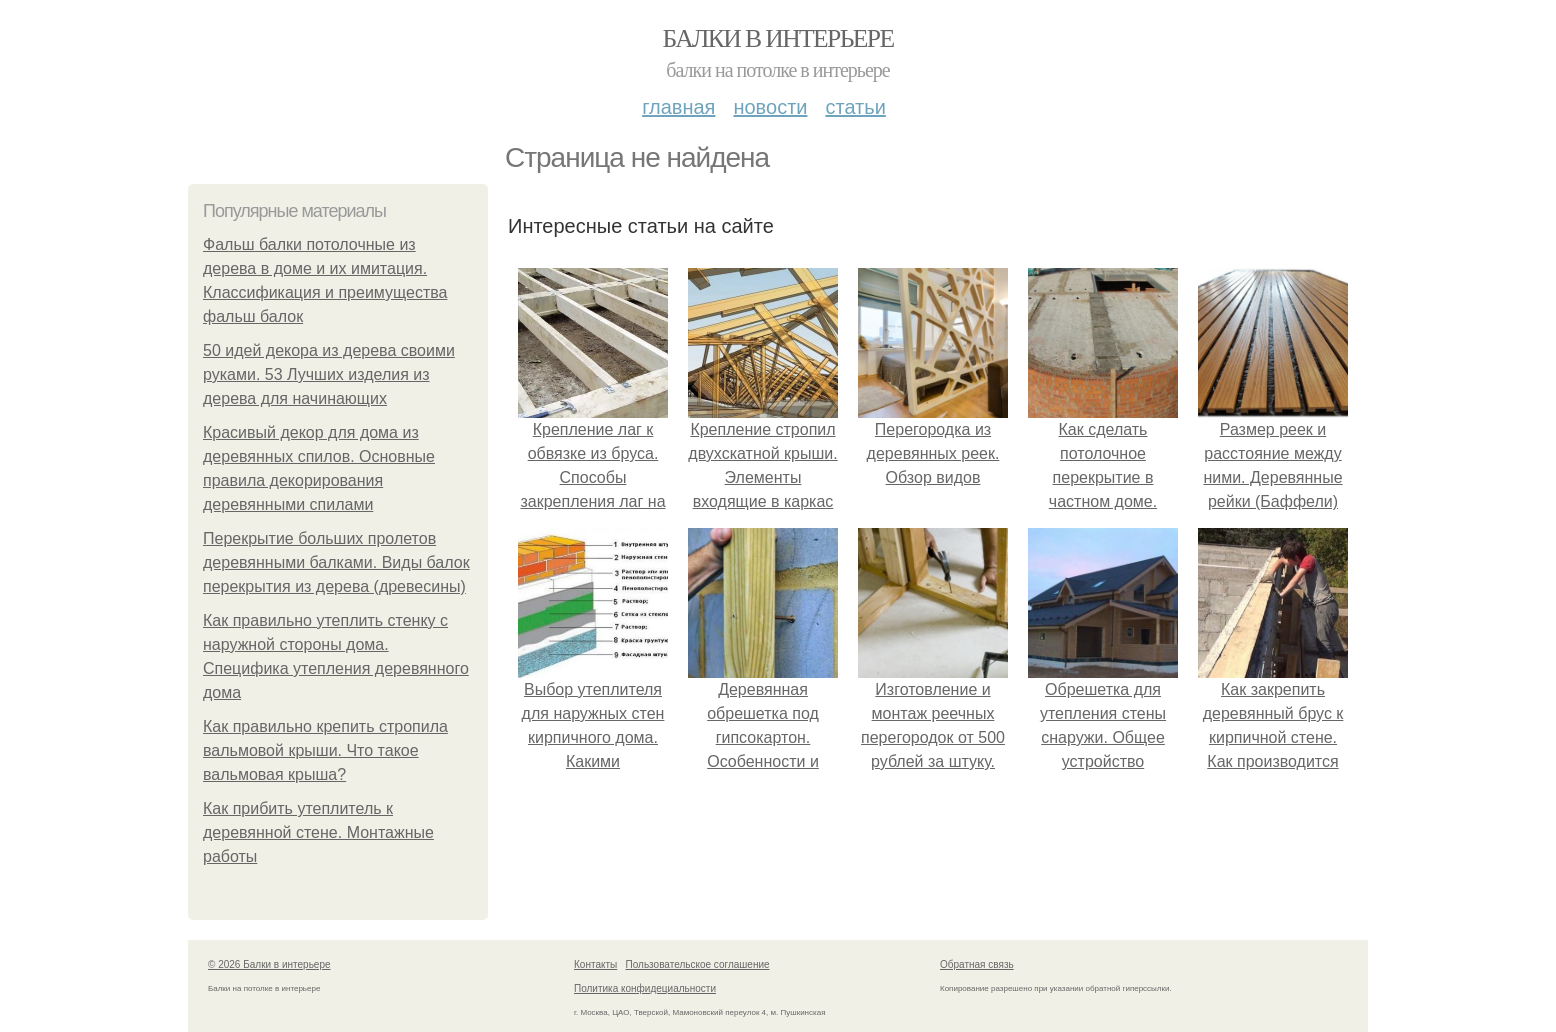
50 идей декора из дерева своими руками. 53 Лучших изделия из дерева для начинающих (329, 374)
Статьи (855, 107)
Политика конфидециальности (645, 988)
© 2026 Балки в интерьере (269, 964)
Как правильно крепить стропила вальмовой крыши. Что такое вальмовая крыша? (325, 750)
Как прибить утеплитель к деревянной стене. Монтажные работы (318, 832)
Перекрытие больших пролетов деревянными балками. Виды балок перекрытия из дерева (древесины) (336, 562)
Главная (678, 107)
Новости (770, 107)
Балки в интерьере (777, 38)
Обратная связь (977, 964)
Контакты (595, 964)
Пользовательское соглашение (698, 964)
